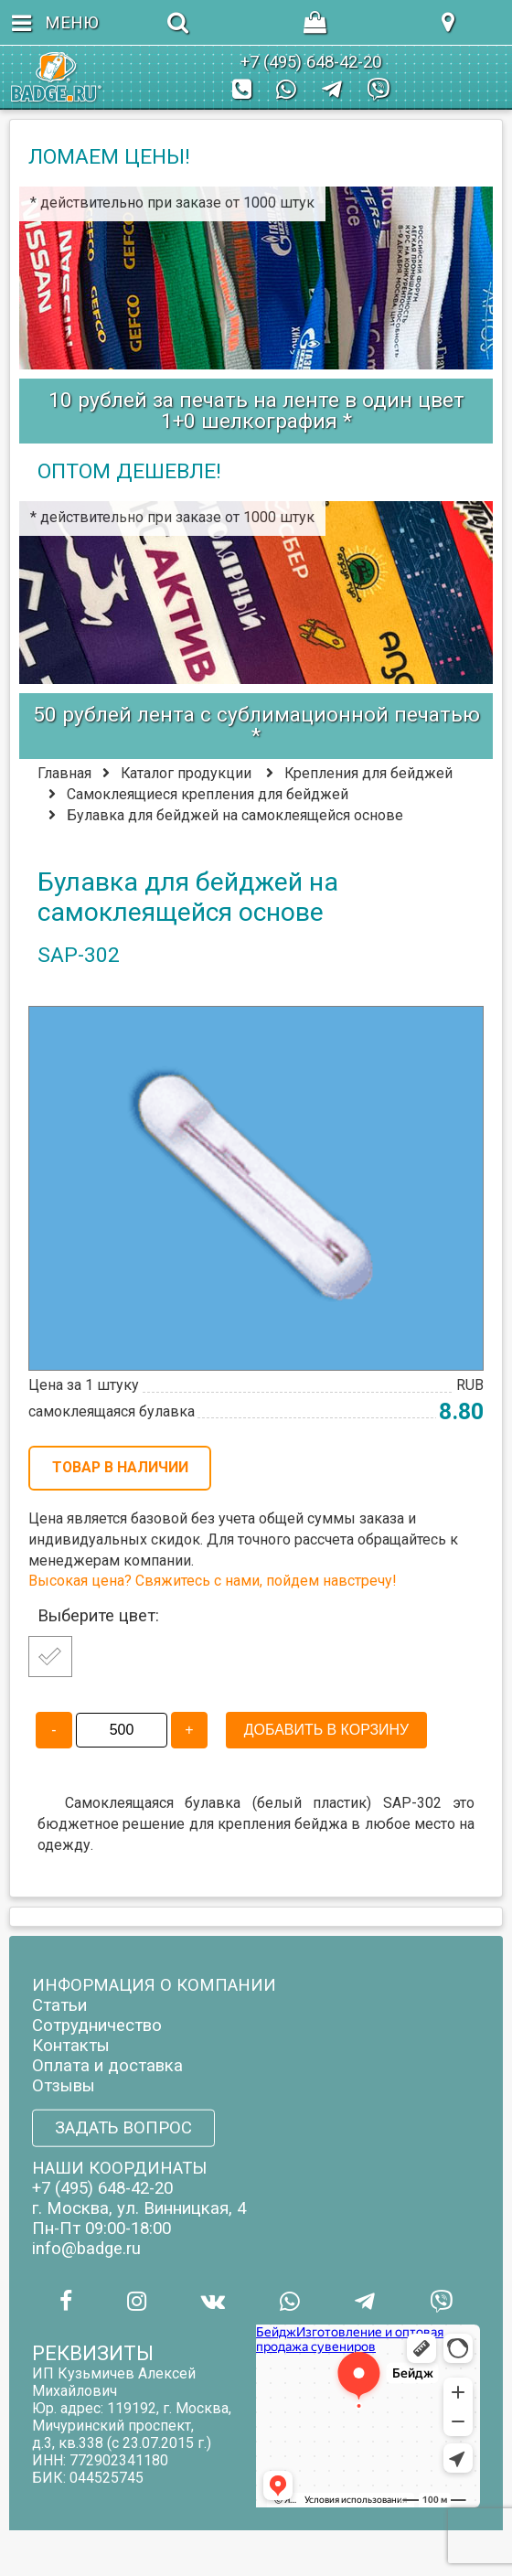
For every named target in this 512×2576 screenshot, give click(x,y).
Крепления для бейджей (368, 773)
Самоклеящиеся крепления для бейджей (207, 794)
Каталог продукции (186, 773)
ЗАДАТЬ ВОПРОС (123, 2128)
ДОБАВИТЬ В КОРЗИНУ (326, 1729)
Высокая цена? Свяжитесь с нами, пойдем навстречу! (212, 1580)
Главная (64, 773)
